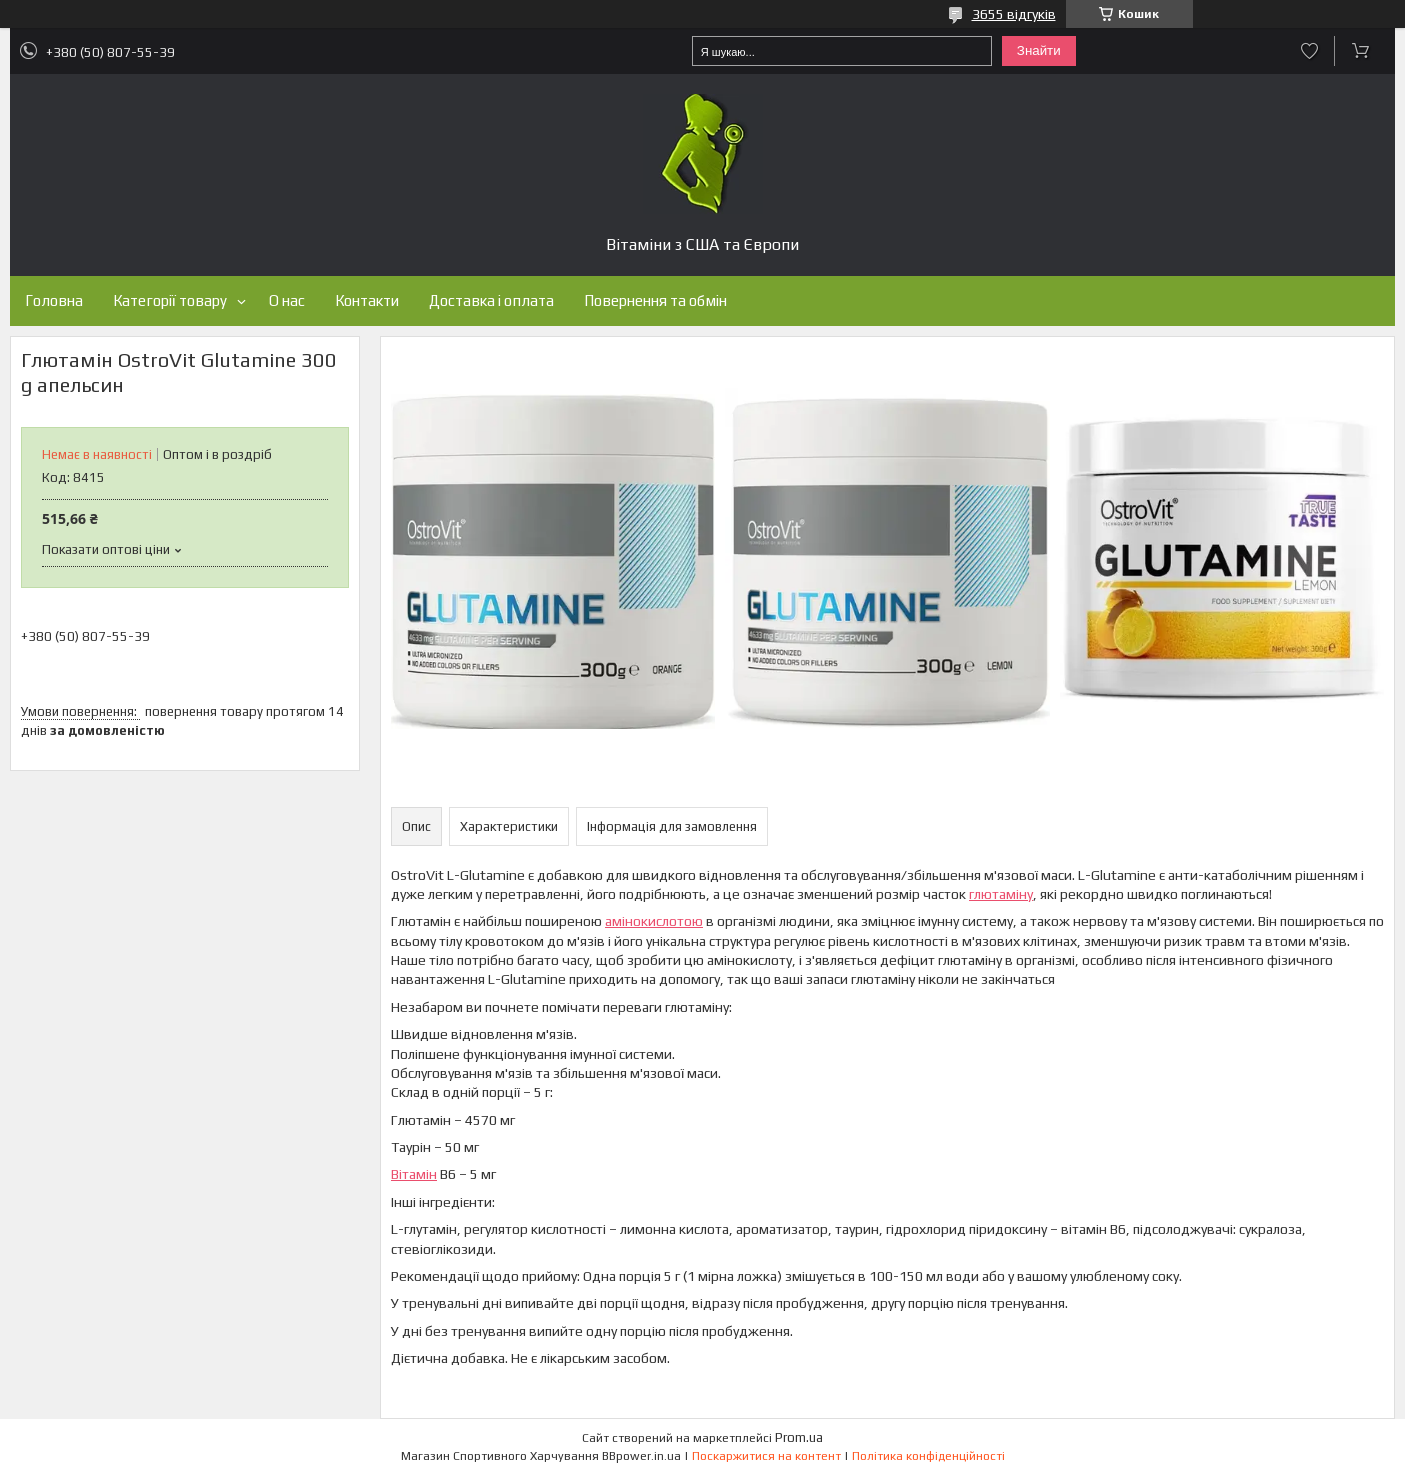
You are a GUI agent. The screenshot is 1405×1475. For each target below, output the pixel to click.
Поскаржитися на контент (766, 1456)
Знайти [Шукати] (1039, 50)
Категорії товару (170, 300)
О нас (287, 300)
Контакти (367, 300)
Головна (54, 300)
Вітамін (414, 1174)
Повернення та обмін (655, 300)
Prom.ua (799, 1437)
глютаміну (1001, 894)
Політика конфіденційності (928, 1456)
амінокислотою (654, 921)
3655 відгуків (1014, 14)
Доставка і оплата (491, 300)
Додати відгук (1309, 51)
